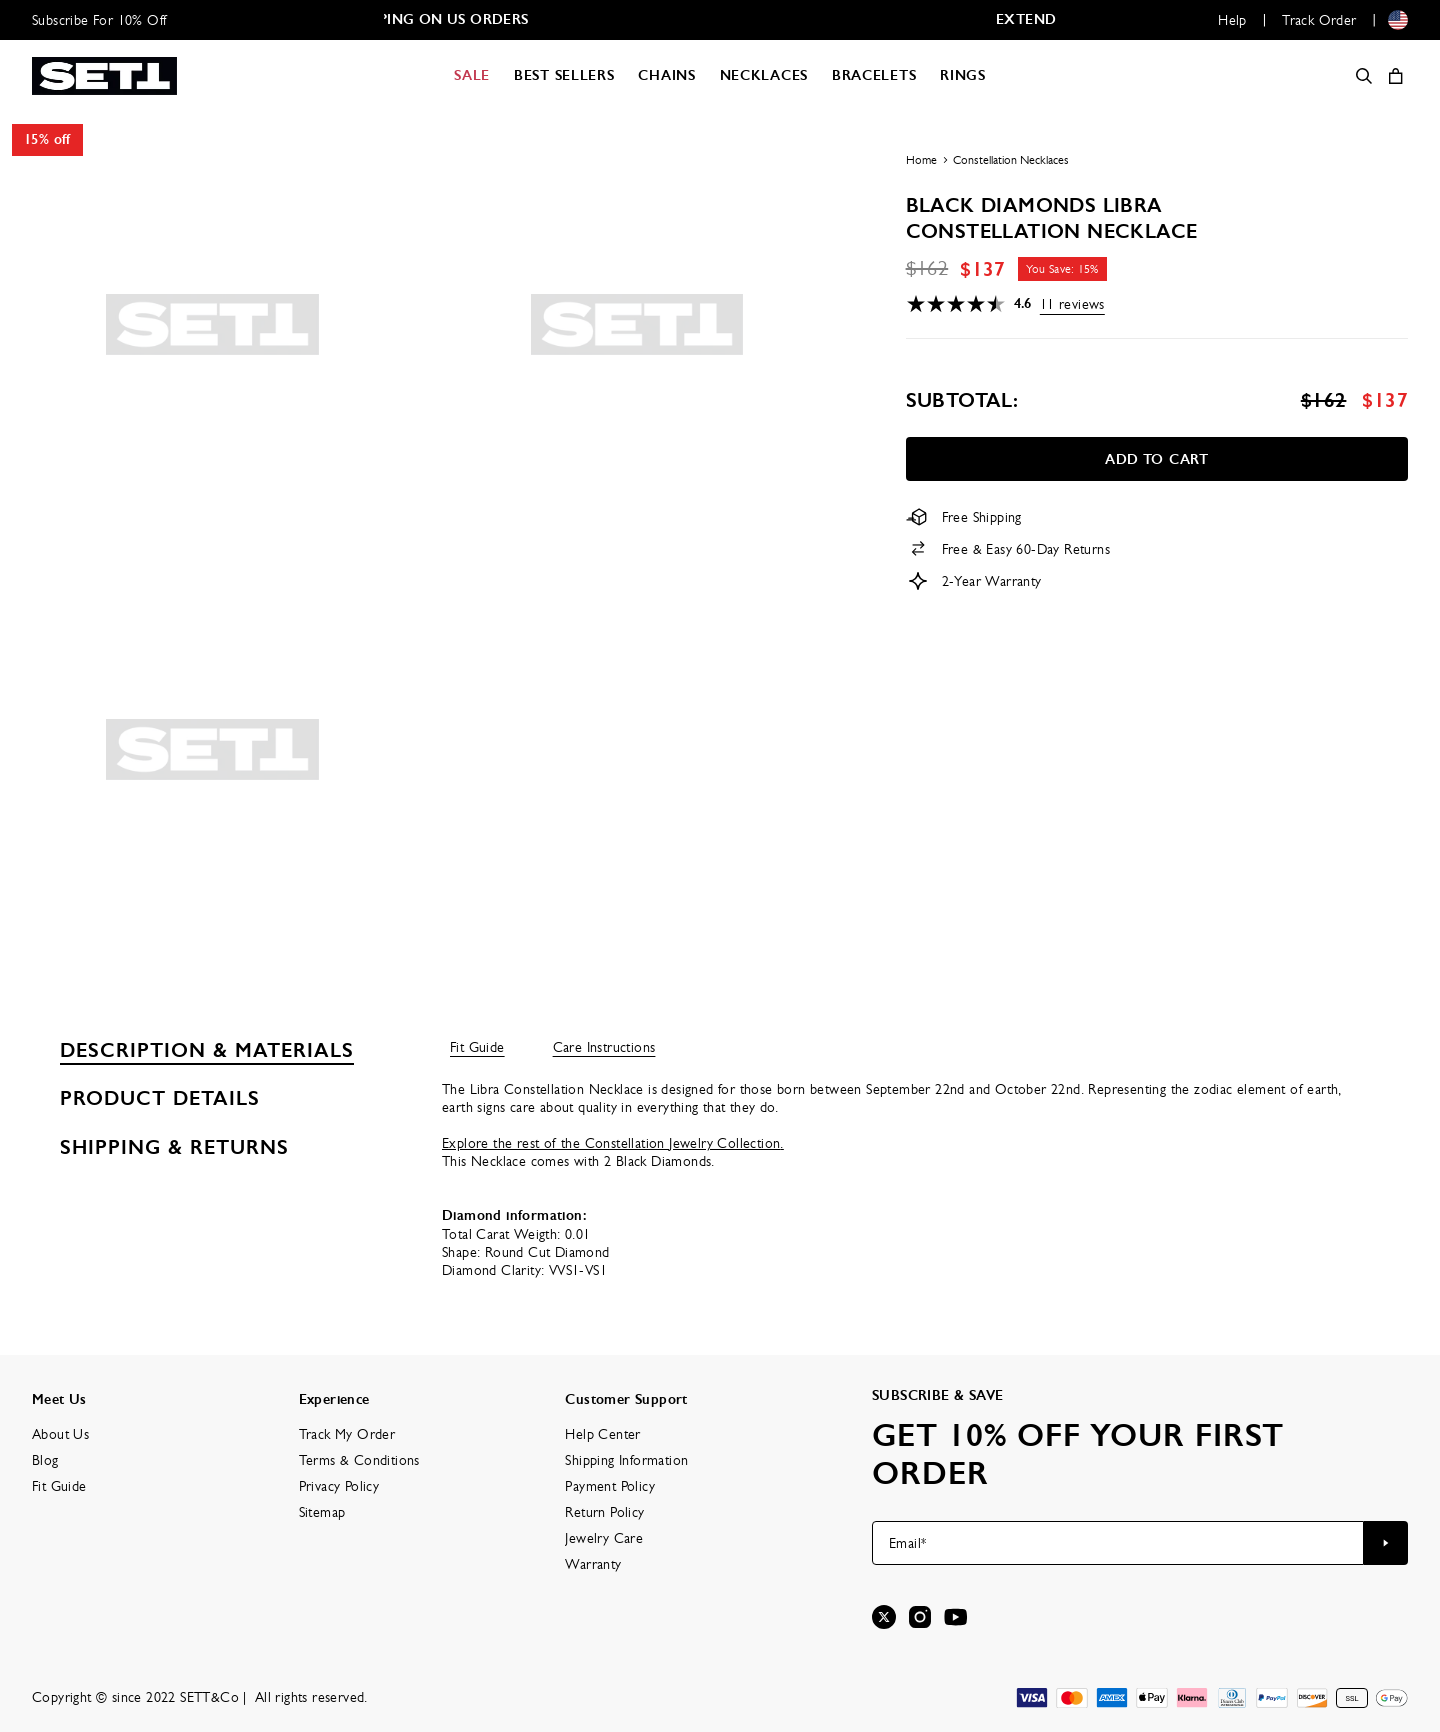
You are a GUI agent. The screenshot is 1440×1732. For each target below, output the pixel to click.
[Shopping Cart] (1396, 76)
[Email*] (1118, 1543)
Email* (907, 1543)
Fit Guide (477, 1047)
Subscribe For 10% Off (99, 20)
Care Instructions (604, 1047)
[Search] (1364, 76)
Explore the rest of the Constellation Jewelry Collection (613, 1143)
